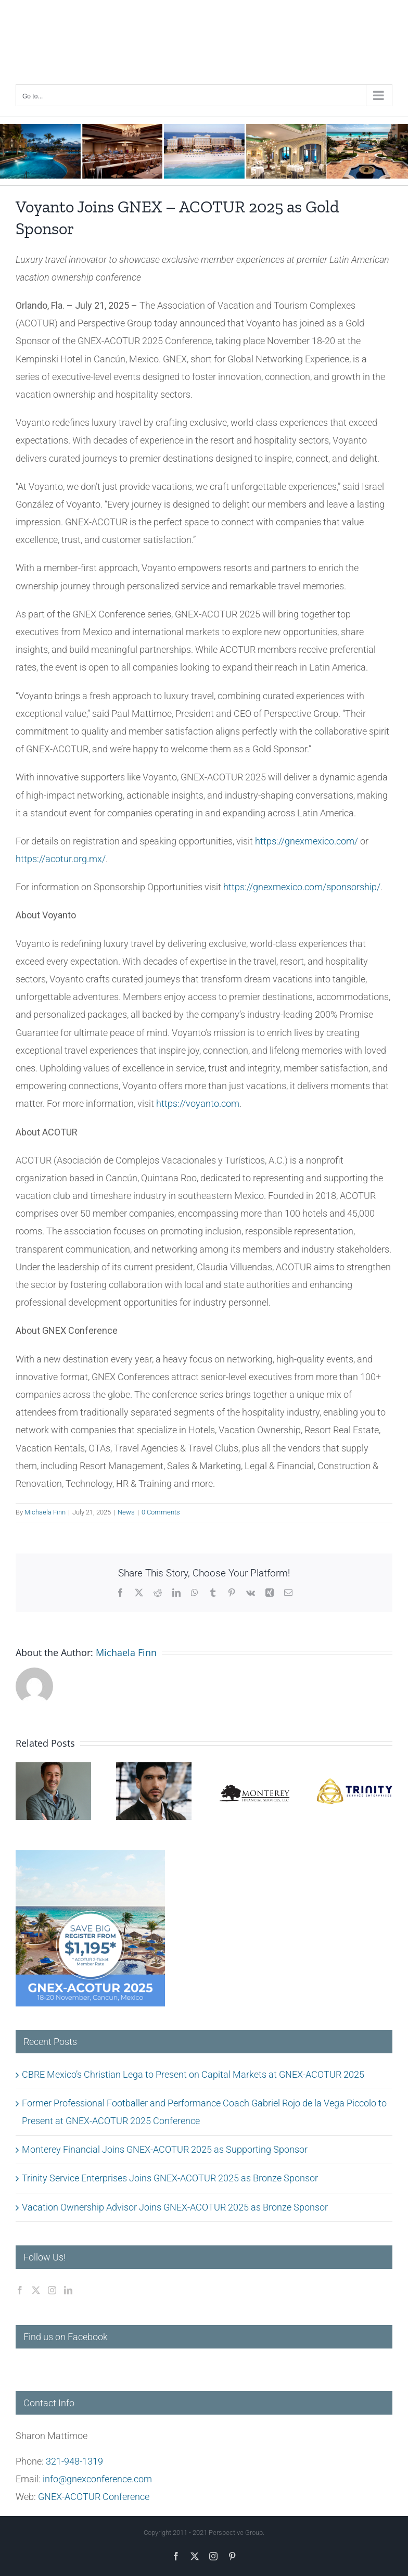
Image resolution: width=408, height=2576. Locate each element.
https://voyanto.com (197, 1103)
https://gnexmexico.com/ (306, 841)
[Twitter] (36, 2290)
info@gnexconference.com (97, 2478)
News (126, 1512)
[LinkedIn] (68, 2290)
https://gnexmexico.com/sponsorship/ (301, 886)
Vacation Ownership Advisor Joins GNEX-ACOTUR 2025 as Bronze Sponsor (175, 2207)
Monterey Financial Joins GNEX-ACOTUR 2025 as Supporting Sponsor (165, 2149)
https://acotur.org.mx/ (61, 858)
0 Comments (161, 1512)
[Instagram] (52, 2290)
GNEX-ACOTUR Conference (93, 2496)
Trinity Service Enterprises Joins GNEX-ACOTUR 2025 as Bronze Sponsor (170, 2178)
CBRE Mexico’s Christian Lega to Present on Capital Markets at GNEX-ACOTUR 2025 (193, 2074)
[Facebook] (20, 2290)
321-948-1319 (74, 2461)
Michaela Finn (45, 1512)
